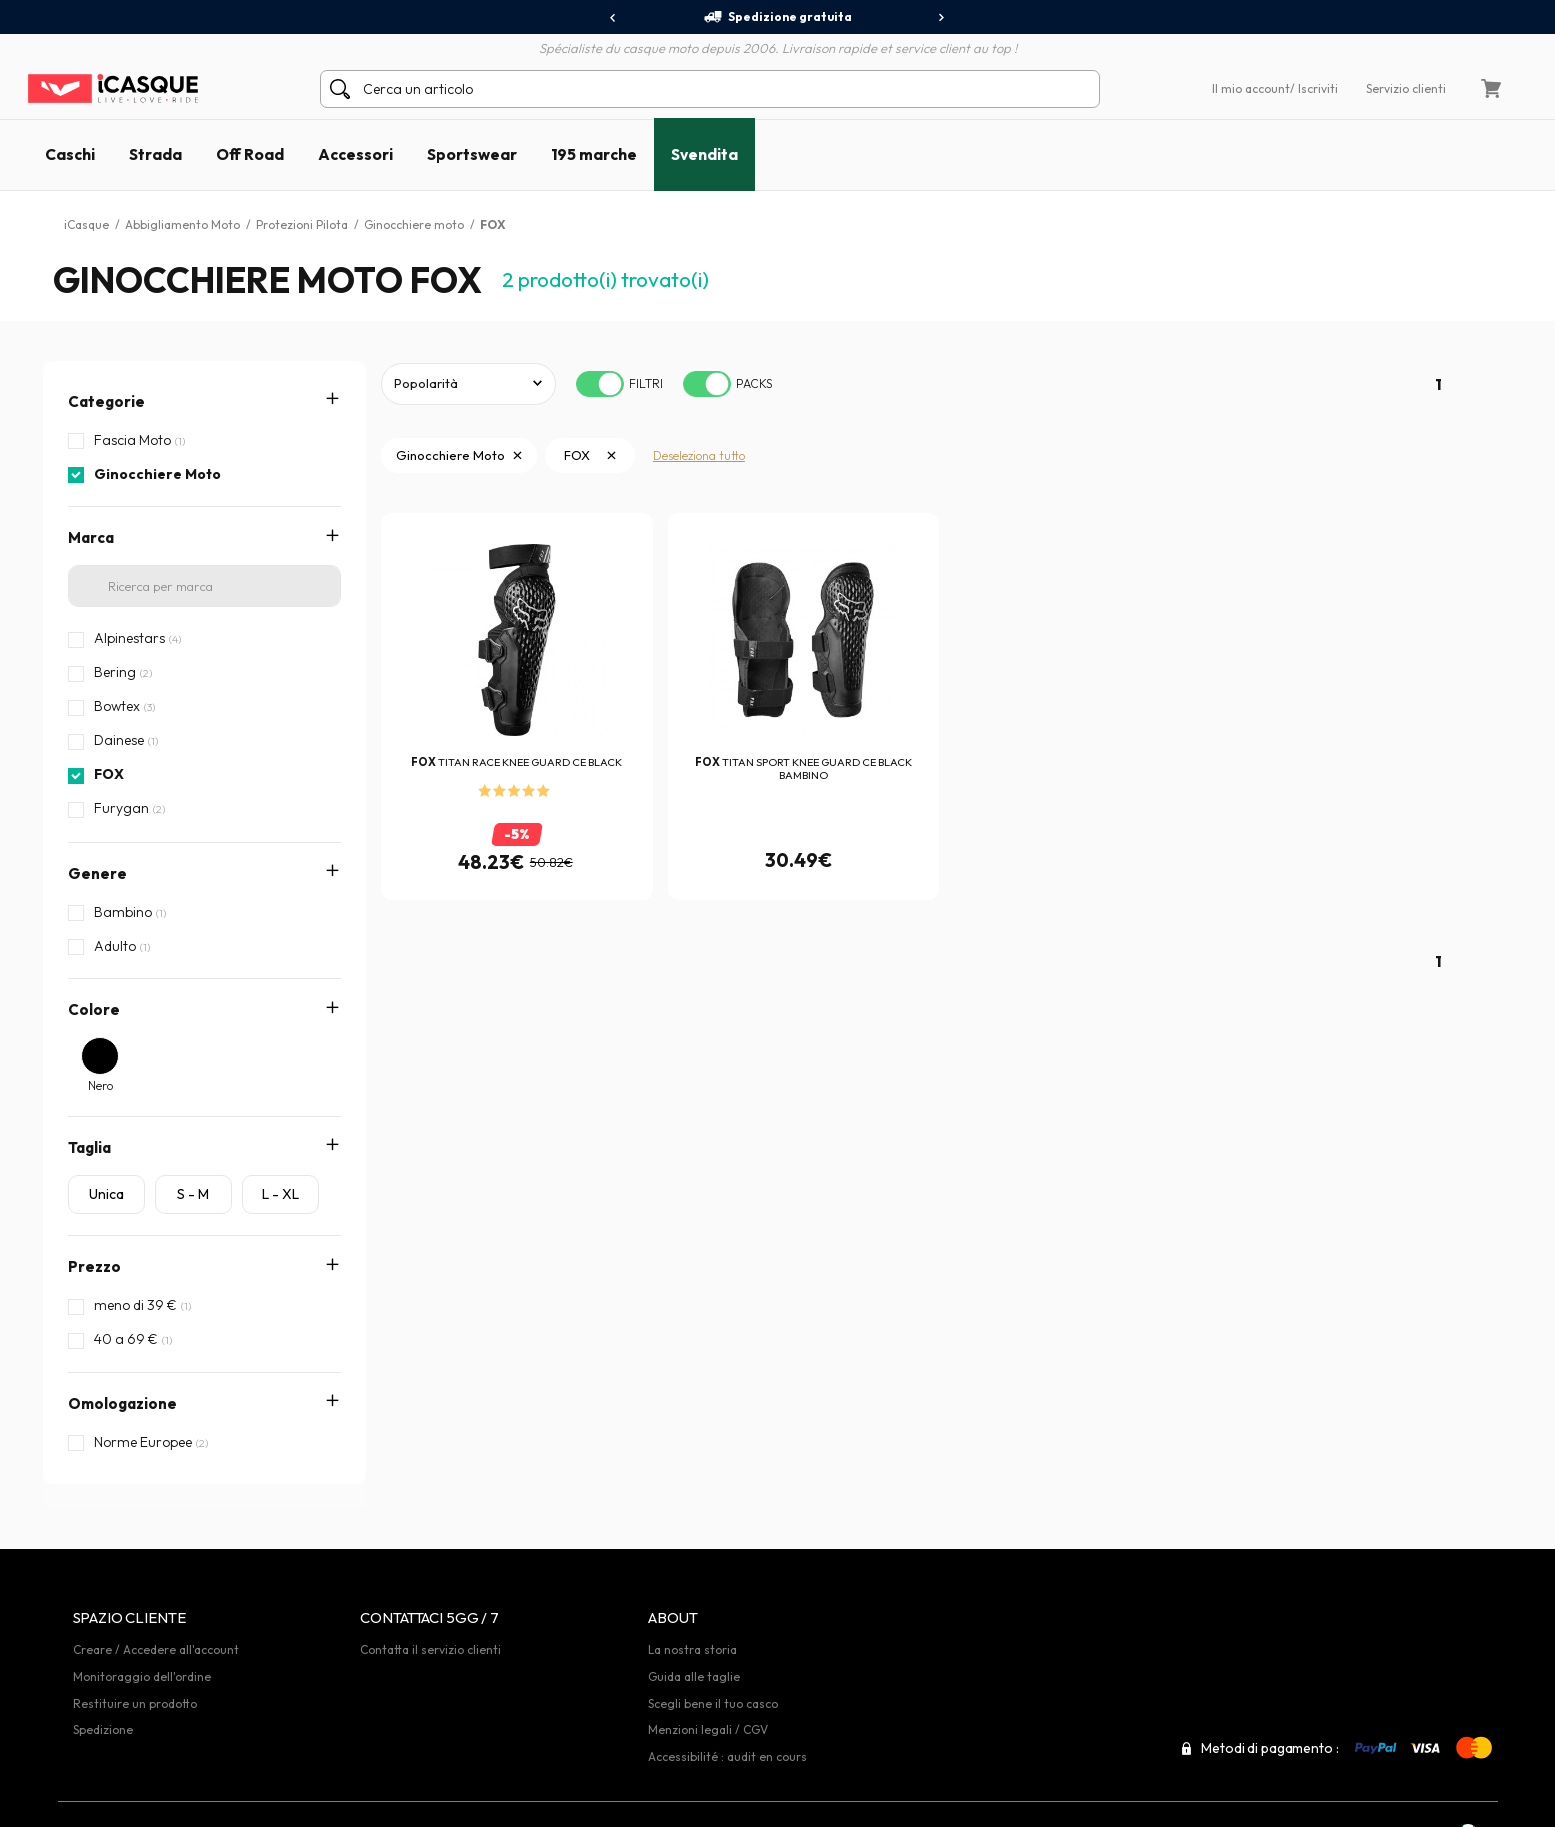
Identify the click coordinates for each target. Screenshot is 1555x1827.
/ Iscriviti (1314, 88)
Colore (94, 1009)
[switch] (600, 384)
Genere (97, 873)
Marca (91, 537)
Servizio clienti (1406, 88)
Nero (100, 1085)
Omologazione (122, 1403)
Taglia (89, 1147)
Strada (155, 154)
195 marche (594, 154)
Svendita (704, 154)
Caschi (70, 154)
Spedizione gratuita (777, 17)
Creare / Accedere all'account (156, 1610)
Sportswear (472, 154)
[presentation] (613, 18)
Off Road (250, 154)
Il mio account (1251, 88)
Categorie (106, 401)
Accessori (355, 154)
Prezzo (94, 1266)
